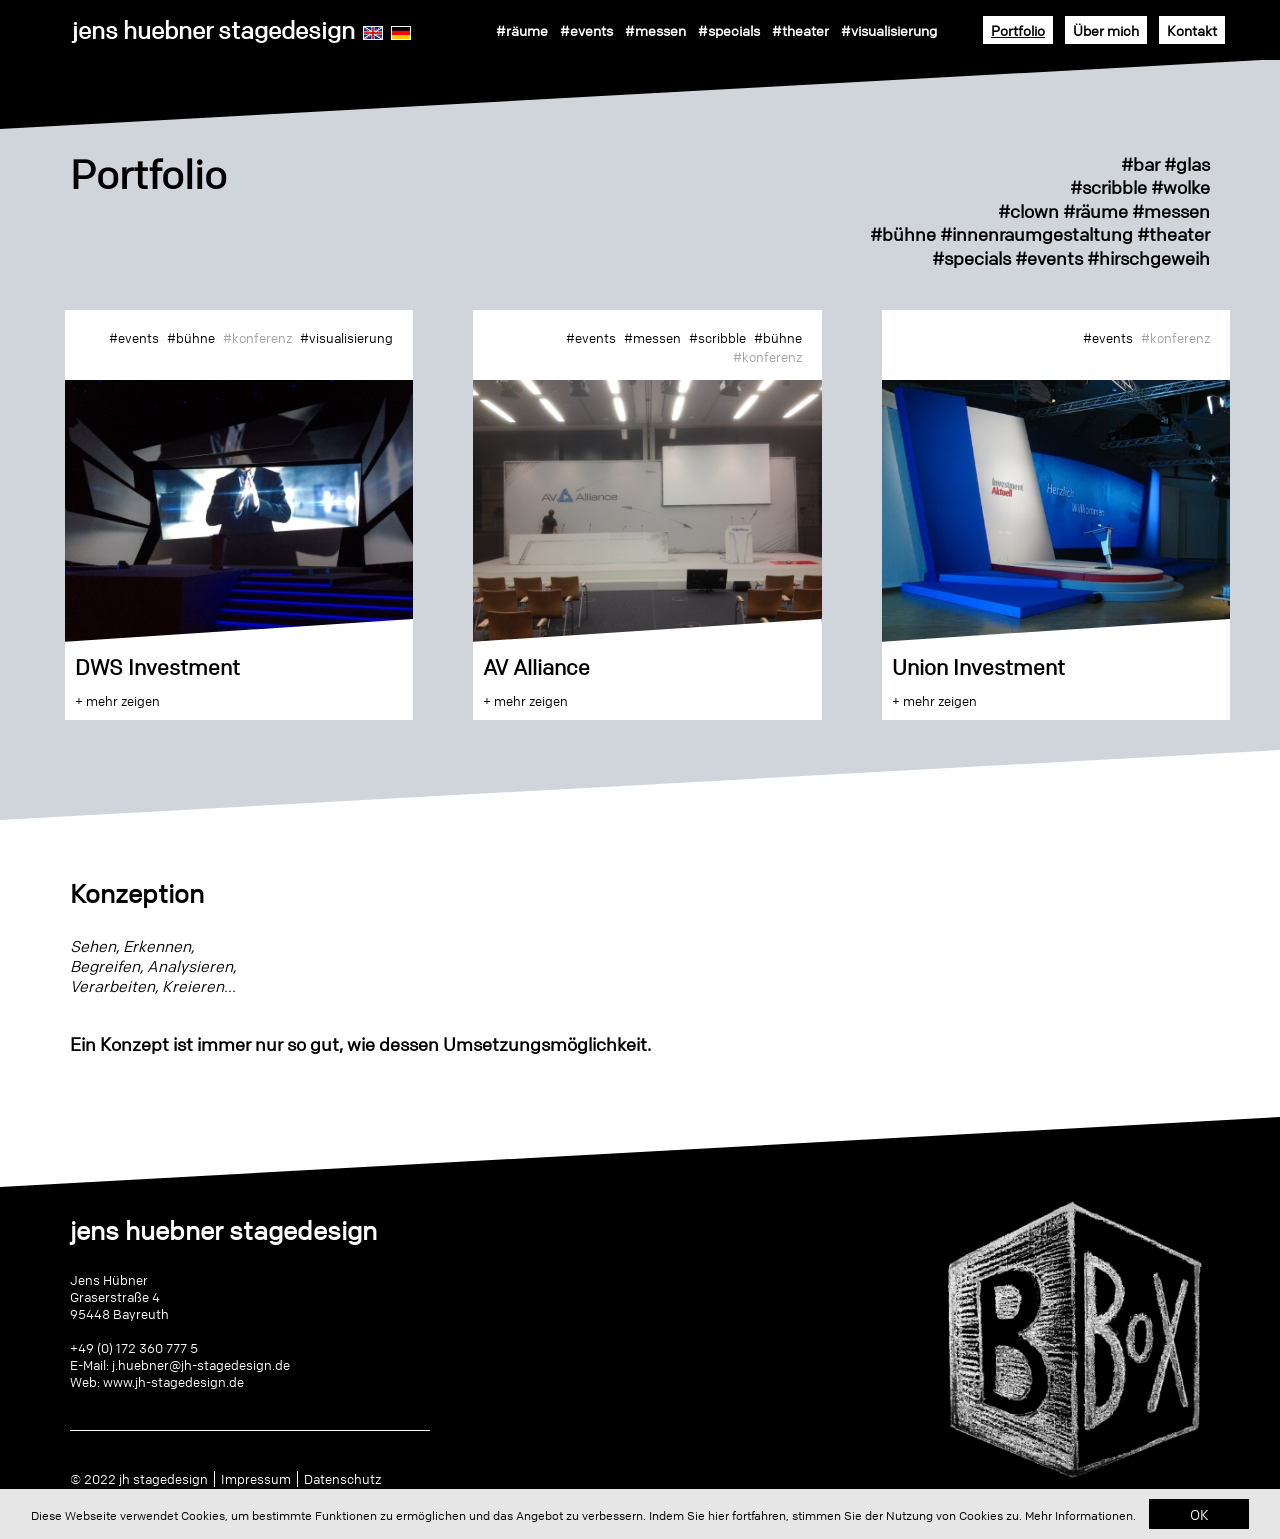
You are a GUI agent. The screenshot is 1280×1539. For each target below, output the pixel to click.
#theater (800, 30)
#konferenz (257, 338)
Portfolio (1018, 30)
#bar (1140, 164)
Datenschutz (342, 1479)
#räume (522, 30)
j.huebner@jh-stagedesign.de (201, 1365)
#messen (655, 30)
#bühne (903, 234)
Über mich (1106, 30)
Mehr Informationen (1079, 1515)
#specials (729, 30)
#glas (1185, 164)
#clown (1028, 211)
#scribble (1108, 187)
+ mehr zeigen (117, 701)
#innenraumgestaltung (1036, 234)
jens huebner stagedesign (213, 30)
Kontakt (1192, 30)
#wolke (1180, 187)
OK (1199, 1514)
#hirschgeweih (1148, 258)
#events (586, 30)
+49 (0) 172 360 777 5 (134, 1348)
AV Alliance (536, 667)
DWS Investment (157, 667)
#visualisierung (889, 30)
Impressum (256, 1479)
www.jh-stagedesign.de (173, 1382)
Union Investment (978, 667)
